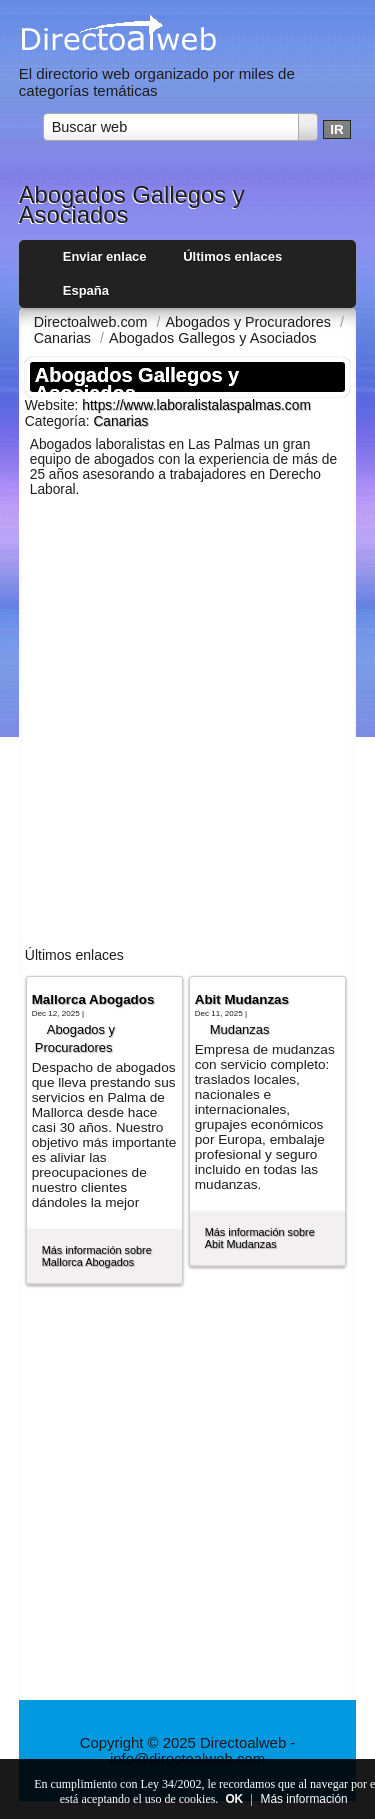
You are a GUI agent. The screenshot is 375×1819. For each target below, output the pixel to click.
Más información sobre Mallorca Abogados (97, 1256)
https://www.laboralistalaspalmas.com (196, 405)
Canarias (120, 421)
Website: (54, 405)
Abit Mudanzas (242, 999)
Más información (304, 1799)
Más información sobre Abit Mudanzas (260, 1238)
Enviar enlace (105, 256)
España (86, 290)
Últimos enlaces (232, 256)
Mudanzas (240, 1029)
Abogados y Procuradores (75, 1038)
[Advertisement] (187, 730)
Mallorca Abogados (93, 999)
